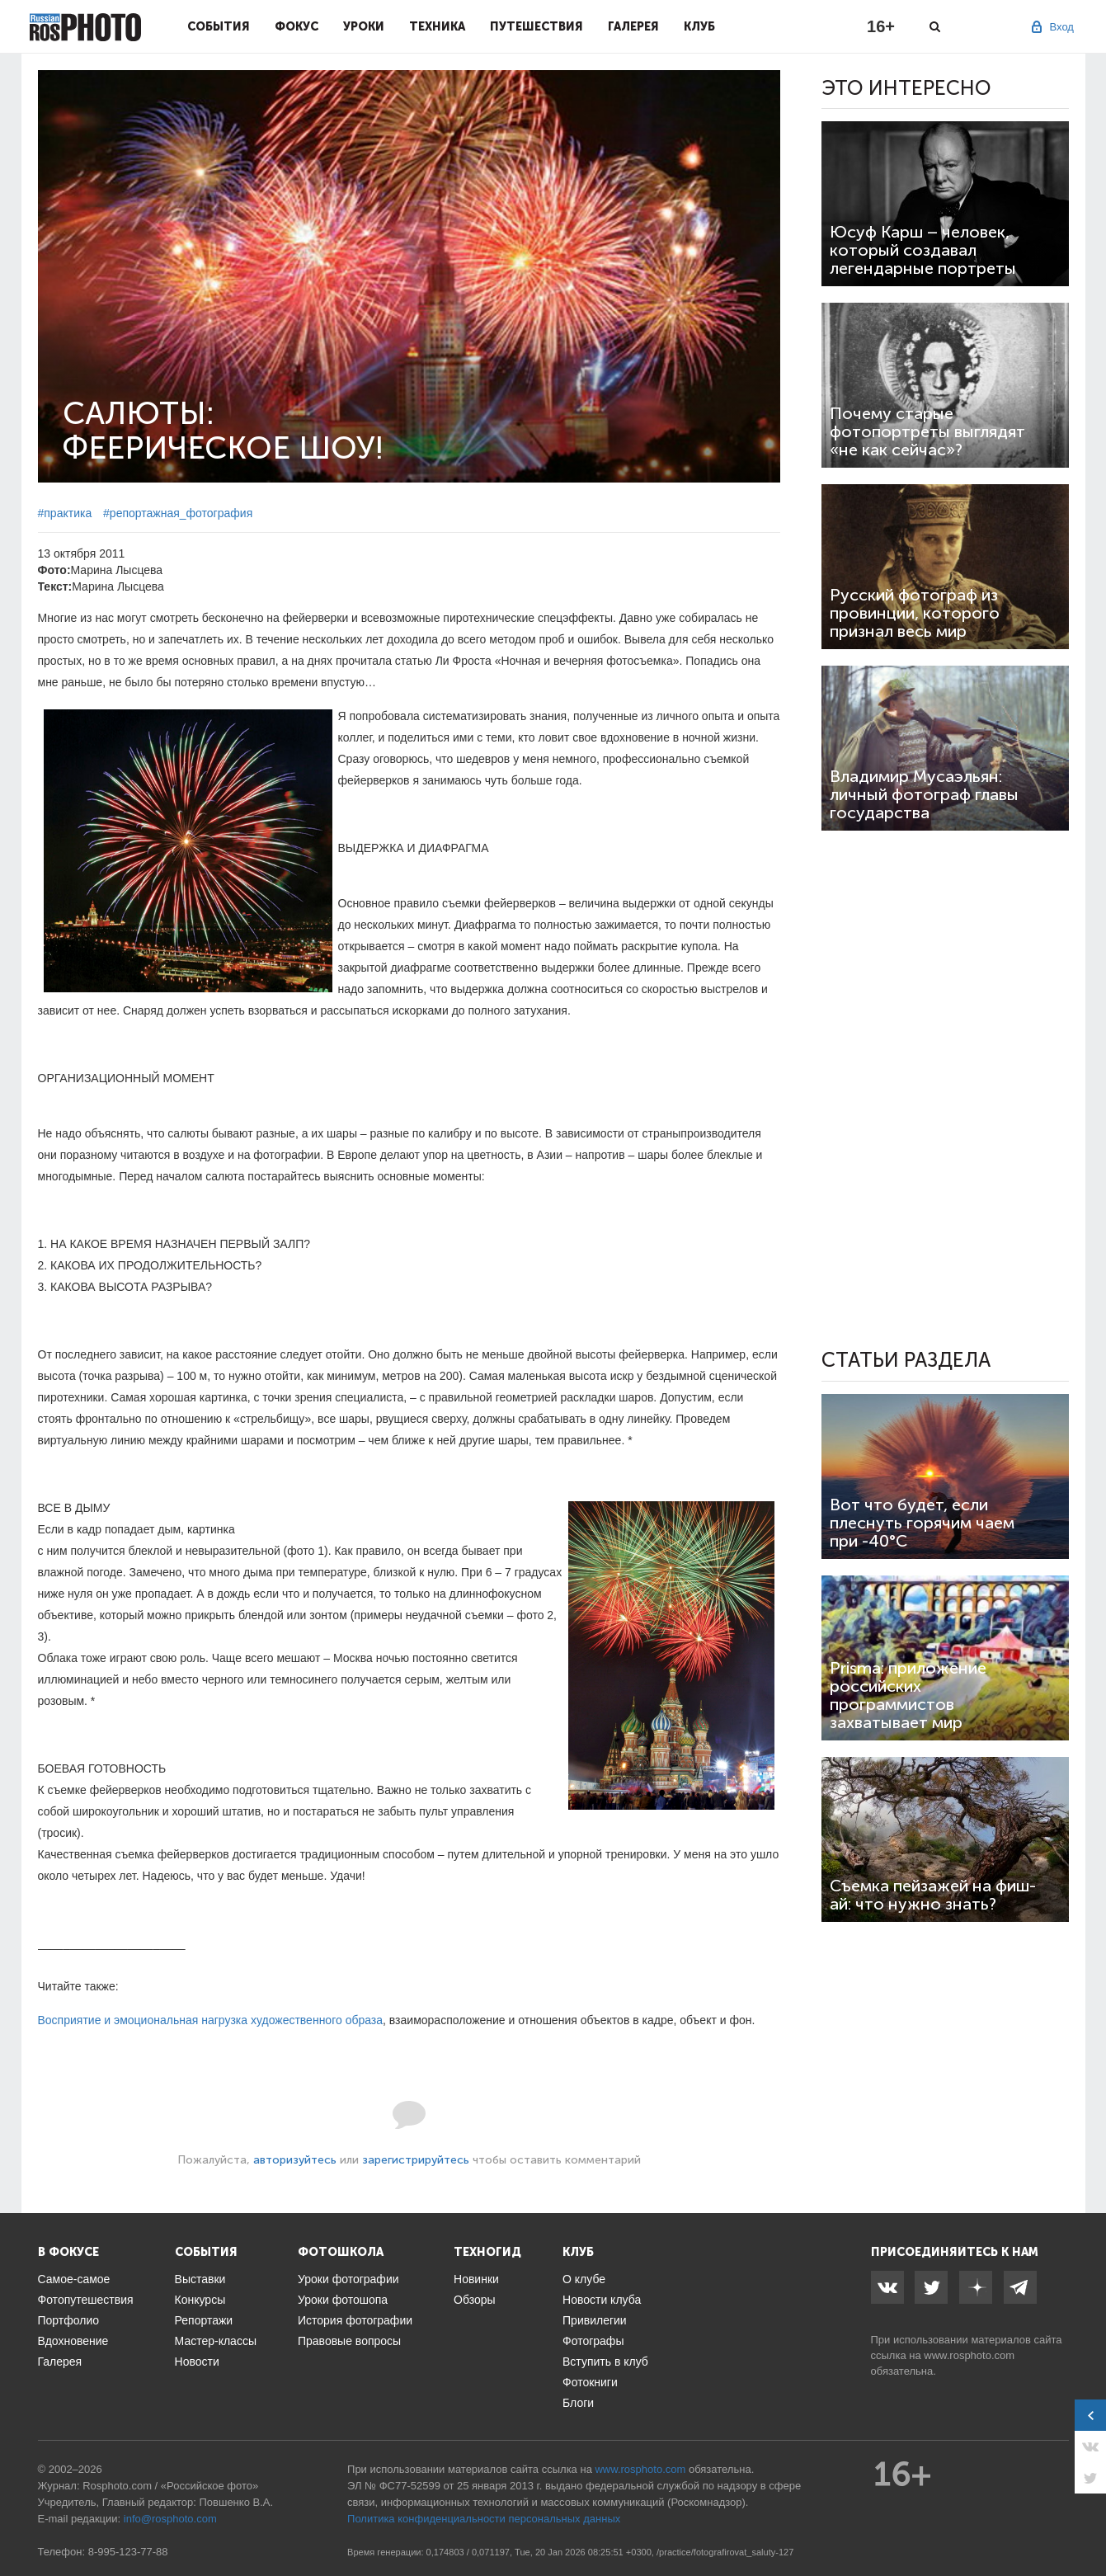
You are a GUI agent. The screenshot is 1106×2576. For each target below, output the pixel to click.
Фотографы (593, 2341)
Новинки (476, 2279)
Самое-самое (74, 2279)
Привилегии (594, 2320)
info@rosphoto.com (170, 2518)
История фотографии (355, 2320)
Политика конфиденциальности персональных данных (483, 2518)
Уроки (363, 26)
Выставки (200, 2279)
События (218, 26)
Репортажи (204, 2320)
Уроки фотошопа (343, 2299)
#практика (65, 513)
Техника (437, 26)
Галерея (633, 26)
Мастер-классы (215, 2341)
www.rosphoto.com (969, 2355)
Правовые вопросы (349, 2341)
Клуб (699, 26)
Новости (197, 2361)
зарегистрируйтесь (415, 2160)
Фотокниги (590, 2382)
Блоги (578, 2402)
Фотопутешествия (86, 2299)
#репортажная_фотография (177, 513)
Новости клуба (601, 2299)
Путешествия (536, 26)
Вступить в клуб (605, 2361)
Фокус (296, 26)
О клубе (583, 2279)
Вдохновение (73, 2341)
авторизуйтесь (295, 2160)
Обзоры (475, 2299)
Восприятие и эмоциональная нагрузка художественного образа (211, 2020)
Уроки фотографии (348, 2279)
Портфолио (69, 2320)
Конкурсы (200, 2299)
